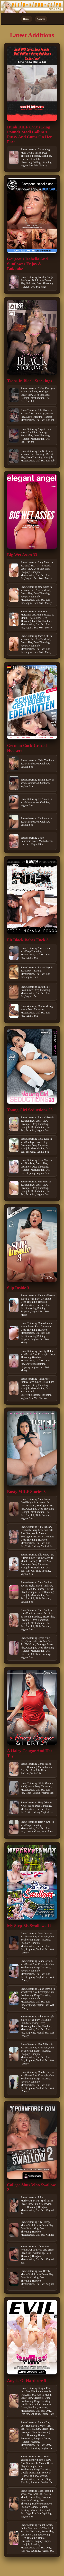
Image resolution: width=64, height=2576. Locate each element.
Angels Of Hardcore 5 (26, 2380)
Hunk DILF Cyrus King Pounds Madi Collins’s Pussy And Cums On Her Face (29, 134)
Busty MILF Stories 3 (26, 1491)
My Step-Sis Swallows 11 (29, 1925)
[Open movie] (32, 83)
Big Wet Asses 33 (22, 554)
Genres (41, 18)
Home (26, 18)
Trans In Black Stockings (29, 380)
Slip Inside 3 (18, 1287)
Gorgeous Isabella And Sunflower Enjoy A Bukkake (27, 264)
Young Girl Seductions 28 (30, 1109)
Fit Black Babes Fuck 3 (27, 940)
